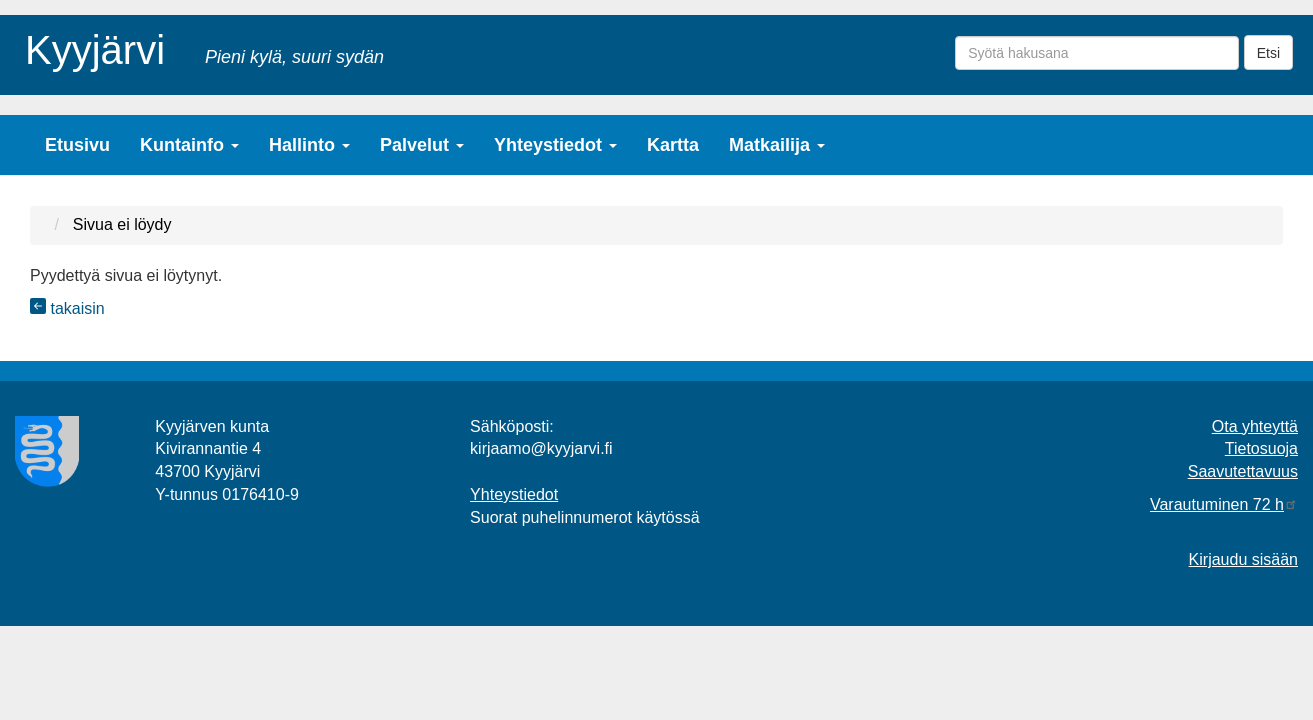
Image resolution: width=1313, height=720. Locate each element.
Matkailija (777, 145)
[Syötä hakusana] (1097, 53)
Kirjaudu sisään (1243, 559)
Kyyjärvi (95, 46)
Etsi (1268, 53)
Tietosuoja (1261, 448)
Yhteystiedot (555, 145)
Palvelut (422, 145)
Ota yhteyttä (1255, 426)
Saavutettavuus (1243, 471)
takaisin (67, 308)
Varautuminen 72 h (1224, 504)
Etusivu (77, 145)
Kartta (673, 145)
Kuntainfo (189, 145)
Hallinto (309, 145)
